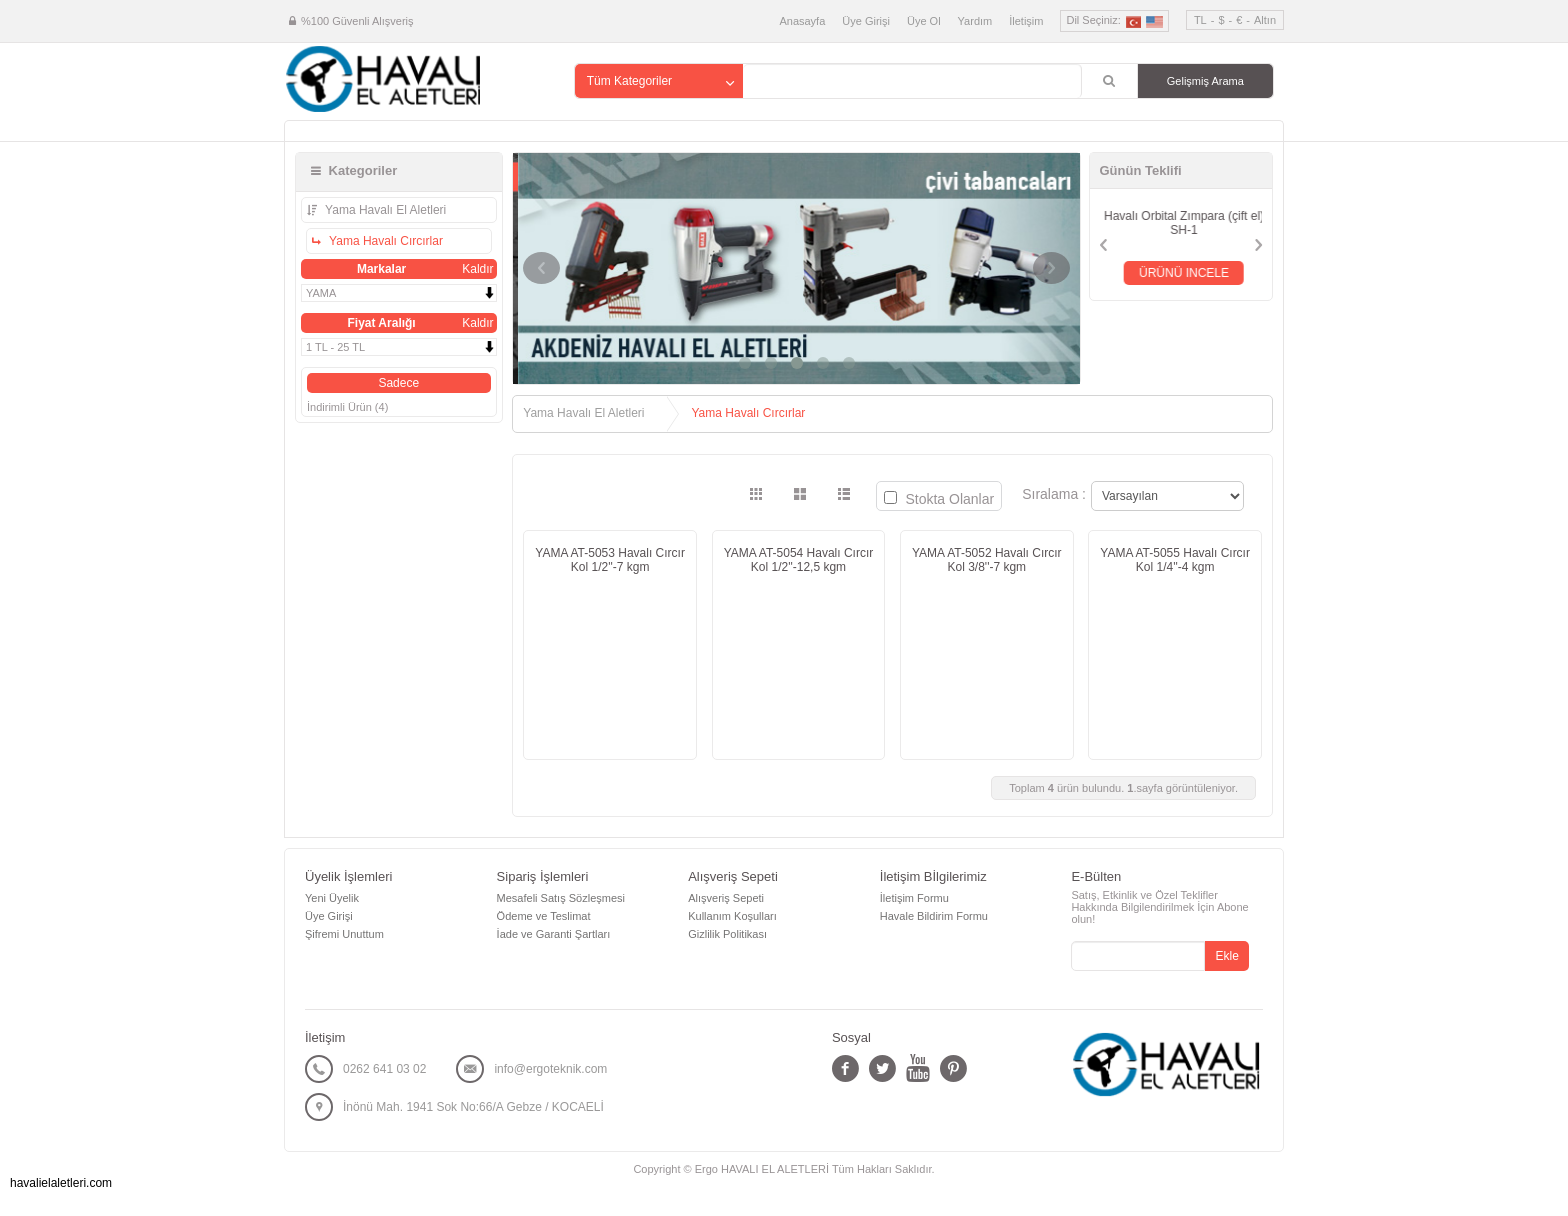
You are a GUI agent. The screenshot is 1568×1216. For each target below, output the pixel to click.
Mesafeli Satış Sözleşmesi (561, 898)
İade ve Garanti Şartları (554, 934)
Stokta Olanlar (939, 499)
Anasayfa (802, 21)
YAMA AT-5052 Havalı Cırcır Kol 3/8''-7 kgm (987, 560)
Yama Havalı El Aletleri (384, 210)
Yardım (975, 21)
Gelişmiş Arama (1205, 81)
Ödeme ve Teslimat (544, 916)
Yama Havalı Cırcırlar (384, 241)
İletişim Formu (914, 898)
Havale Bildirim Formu (934, 916)
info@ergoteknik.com (550, 1069)
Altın (1265, 20)
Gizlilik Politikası (727, 934)
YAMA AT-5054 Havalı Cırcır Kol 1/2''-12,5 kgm (799, 560)
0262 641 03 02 (384, 1069)
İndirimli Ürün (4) (347, 407)
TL (1200, 20)
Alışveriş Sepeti (726, 898)
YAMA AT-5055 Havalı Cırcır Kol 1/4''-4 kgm (1175, 560)
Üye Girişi (866, 21)
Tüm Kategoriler (629, 81)
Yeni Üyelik (332, 898)
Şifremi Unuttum (344, 934)
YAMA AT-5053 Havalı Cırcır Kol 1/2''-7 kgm (610, 560)
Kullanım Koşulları (732, 916)
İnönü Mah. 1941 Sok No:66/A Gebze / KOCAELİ (473, 1107)
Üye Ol (924, 21)
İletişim (1026, 21)
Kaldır (477, 269)
